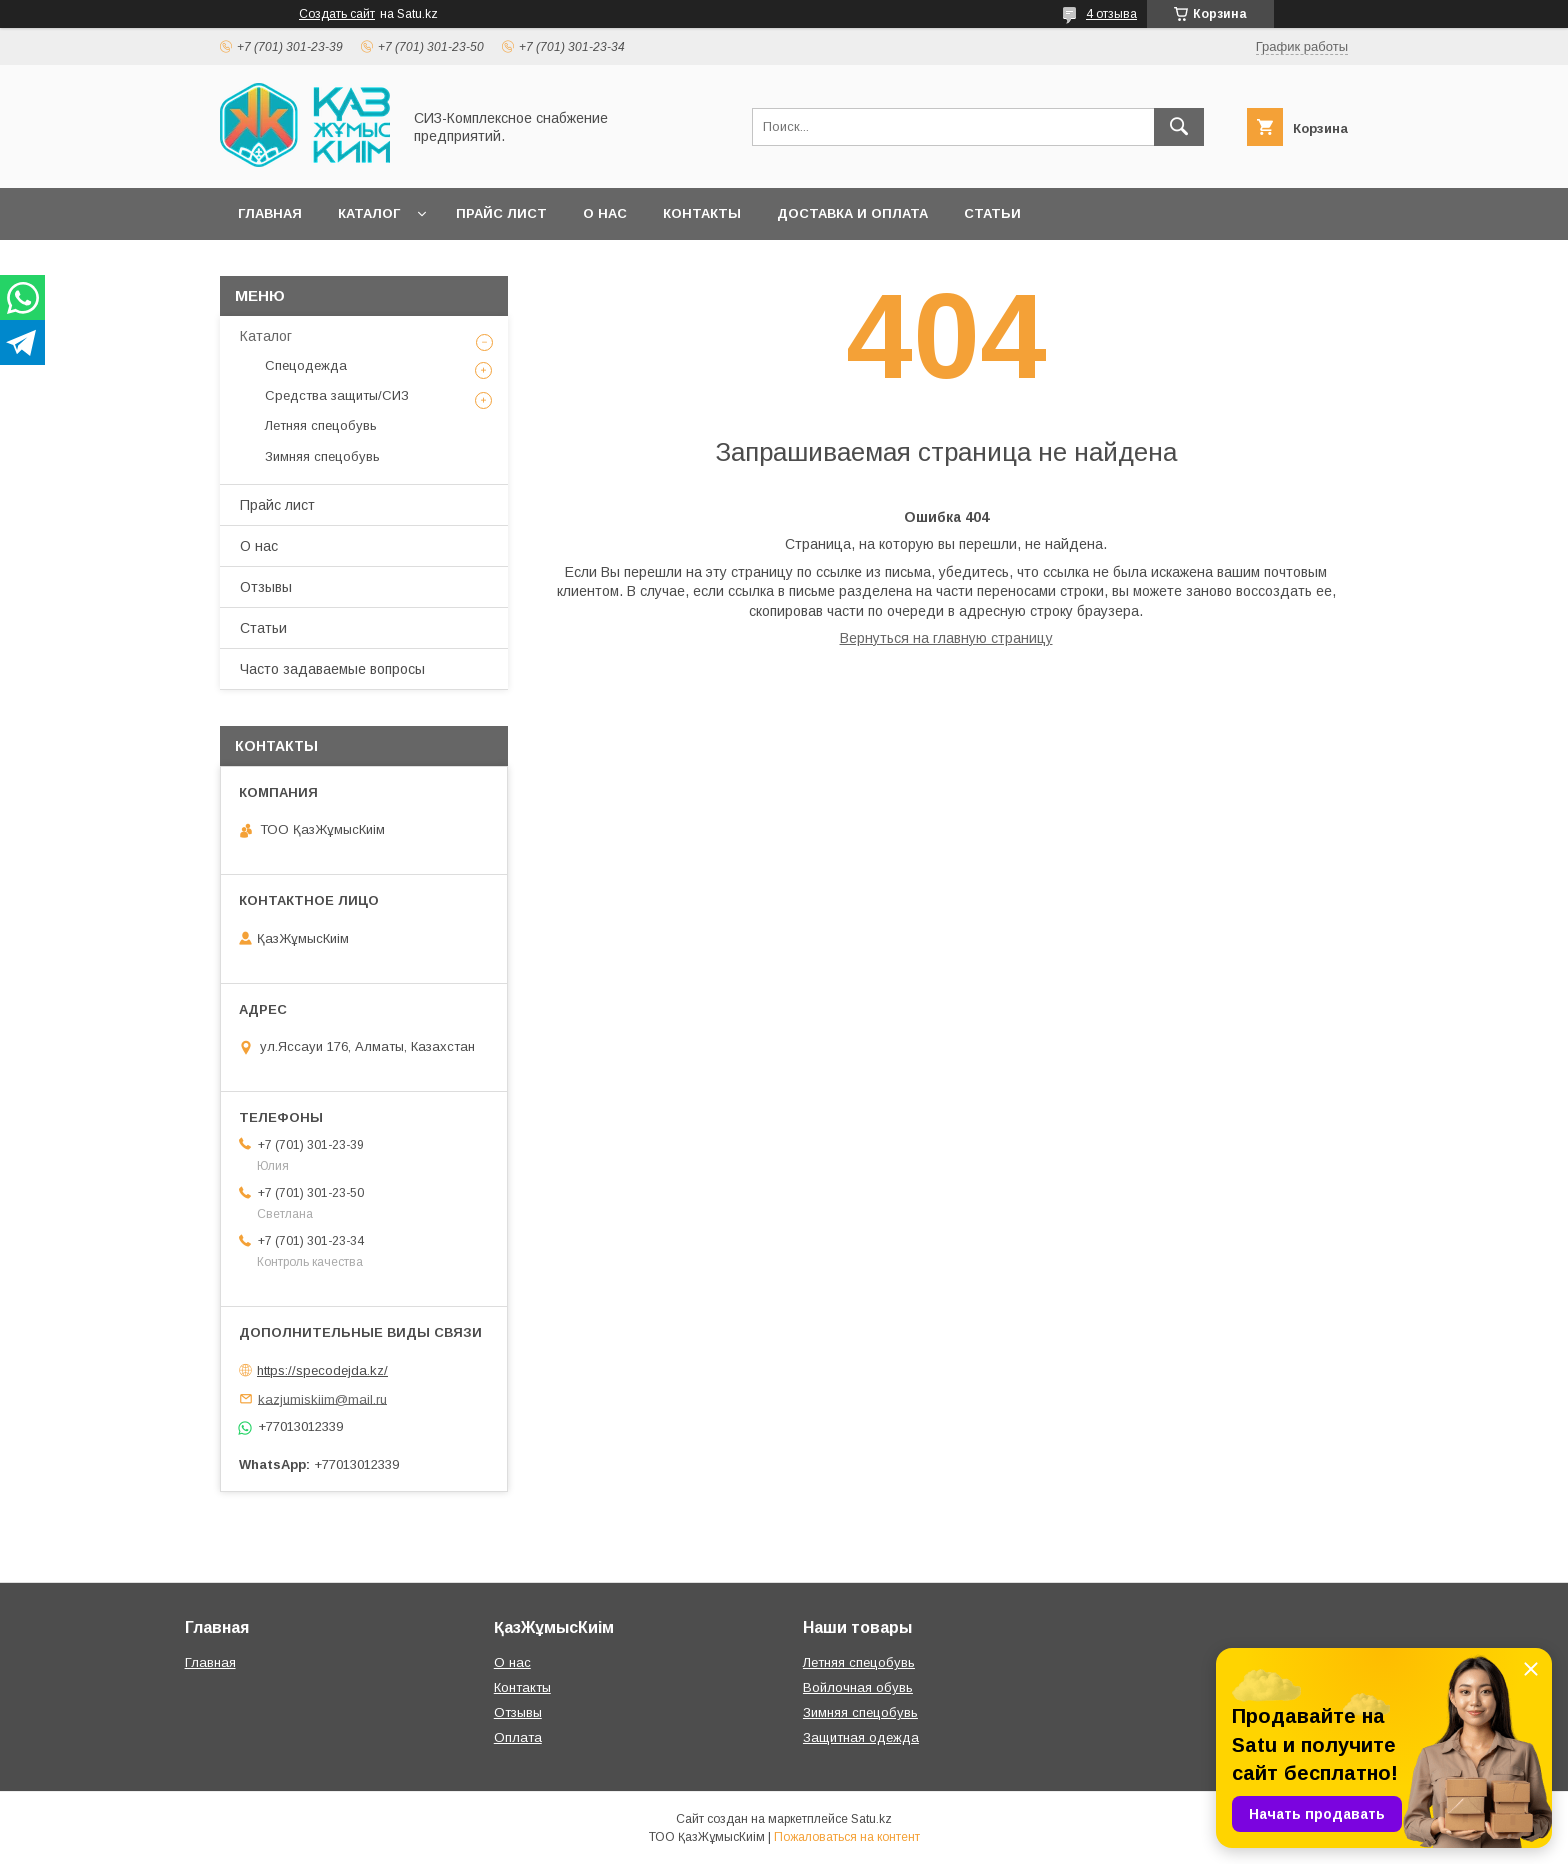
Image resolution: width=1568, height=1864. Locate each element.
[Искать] (1179, 127)
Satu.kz (871, 1819)
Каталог (369, 213)
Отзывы (266, 587)
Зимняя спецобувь (322, 456)
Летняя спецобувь (321, 425)
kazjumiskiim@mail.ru (322, 1398)
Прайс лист (501, 213)
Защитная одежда (861, 1737)
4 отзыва (1111, 14)
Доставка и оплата (852, 213)
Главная (270, 213)
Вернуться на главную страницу (946, 638)
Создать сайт (337, 14)
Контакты (702, 213)
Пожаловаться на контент (847, 1837)
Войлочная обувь (858, 1687)
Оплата (518, 1737)
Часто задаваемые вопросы (332, 669)
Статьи (992, 213)
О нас (605, 213)
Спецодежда (306, 365)
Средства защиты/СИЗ (337, 395)
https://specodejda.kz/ (322, 1370)
